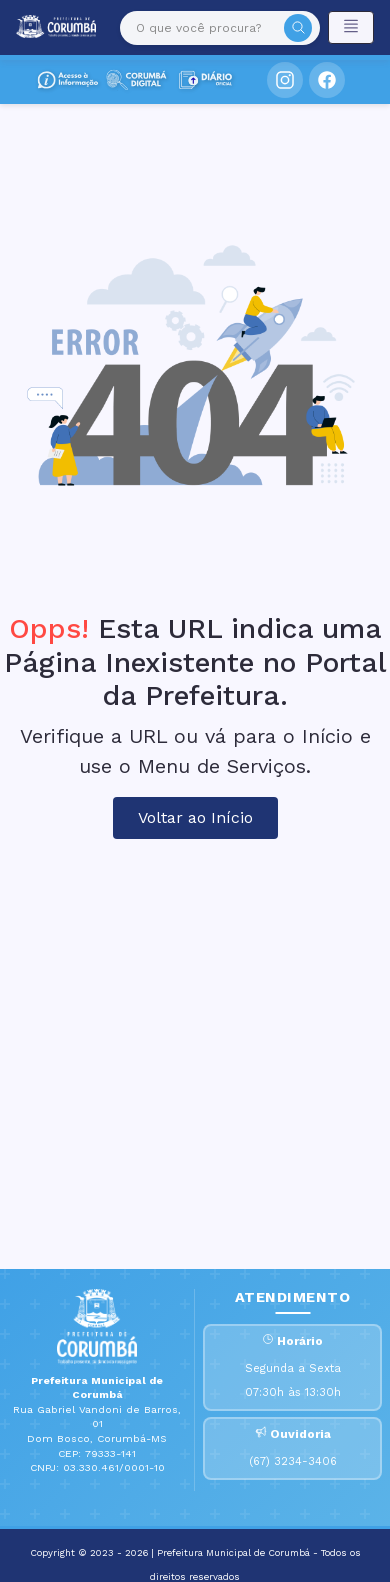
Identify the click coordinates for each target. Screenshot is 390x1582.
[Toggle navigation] (351, 27)
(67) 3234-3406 (293, 1461)
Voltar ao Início (195, 817)
